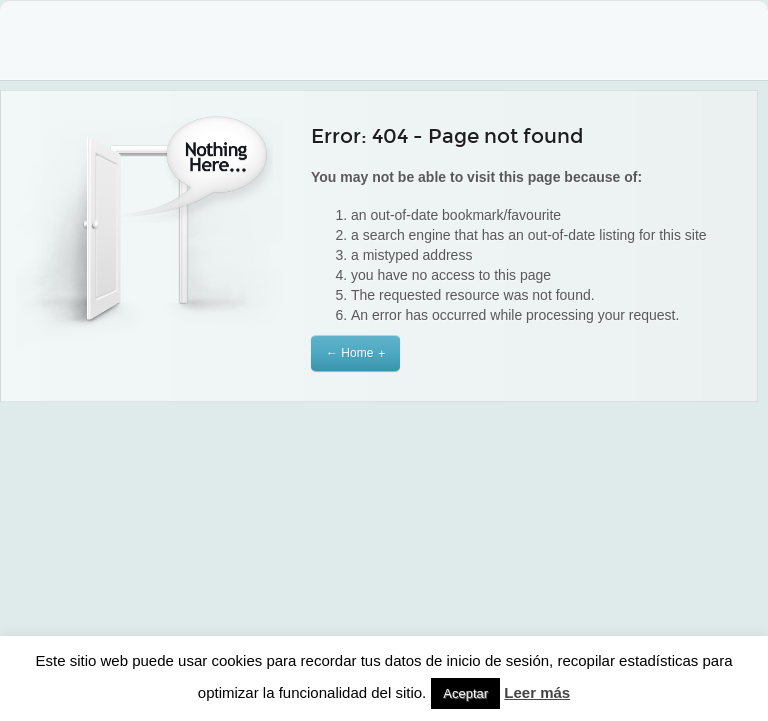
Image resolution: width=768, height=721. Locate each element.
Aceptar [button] (465, 693)
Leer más (537, 692)
